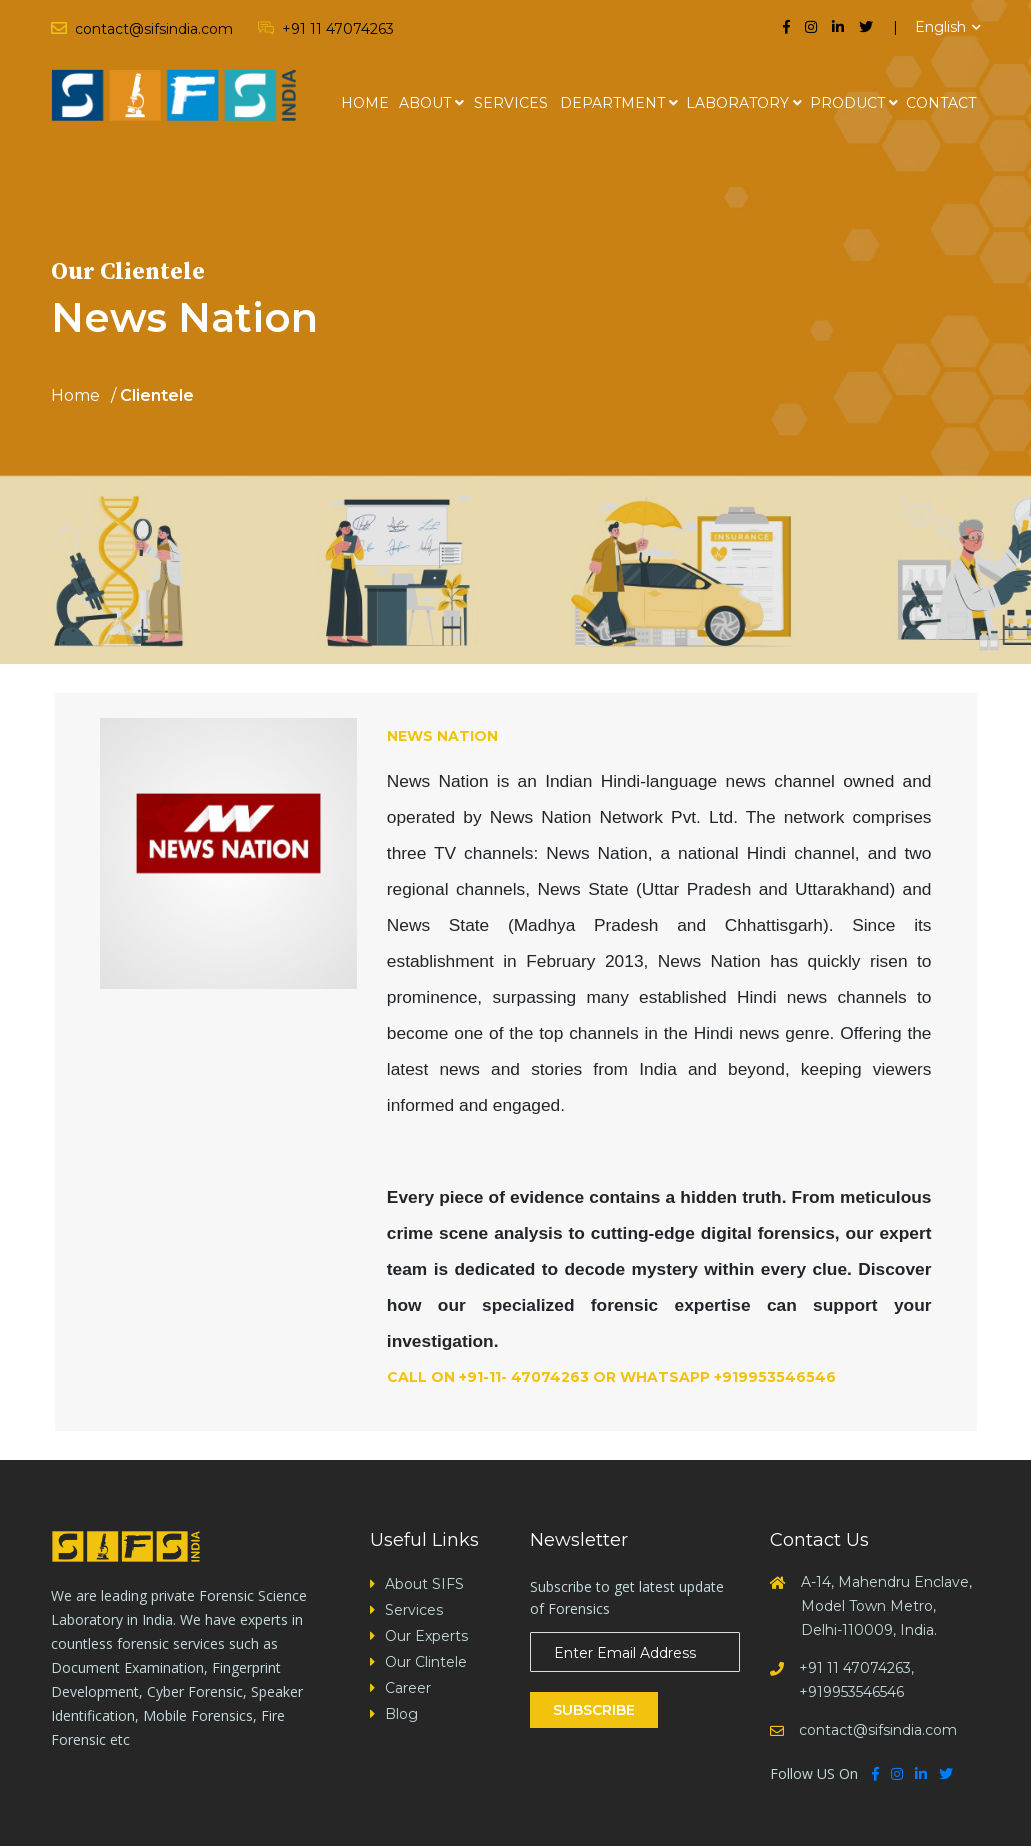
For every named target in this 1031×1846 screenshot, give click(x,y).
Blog (401, 1714)
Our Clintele (426, 1662)
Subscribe (594, 1710)
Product (847, 103)
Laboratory (737, 103)
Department (612, 103)
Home (365, 103)
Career (408, 1688)
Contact (941, 103)
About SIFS (424, 1584)
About (425, 103)
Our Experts (426, 1636)
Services (511, 103)
